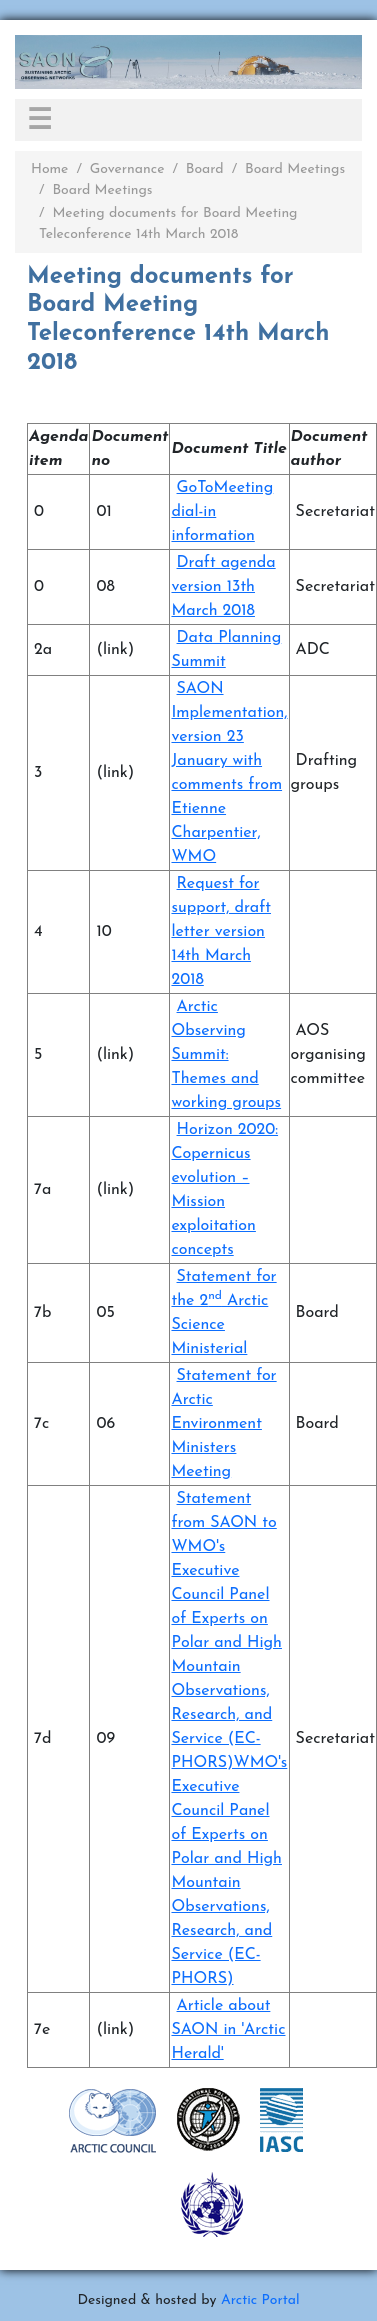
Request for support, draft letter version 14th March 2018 (221, 932)
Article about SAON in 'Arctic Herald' (228, 2030)
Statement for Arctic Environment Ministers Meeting (223, 1424)
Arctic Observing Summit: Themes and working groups (226, 1055)
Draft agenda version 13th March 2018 (223, 587)
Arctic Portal (260, 2300)
